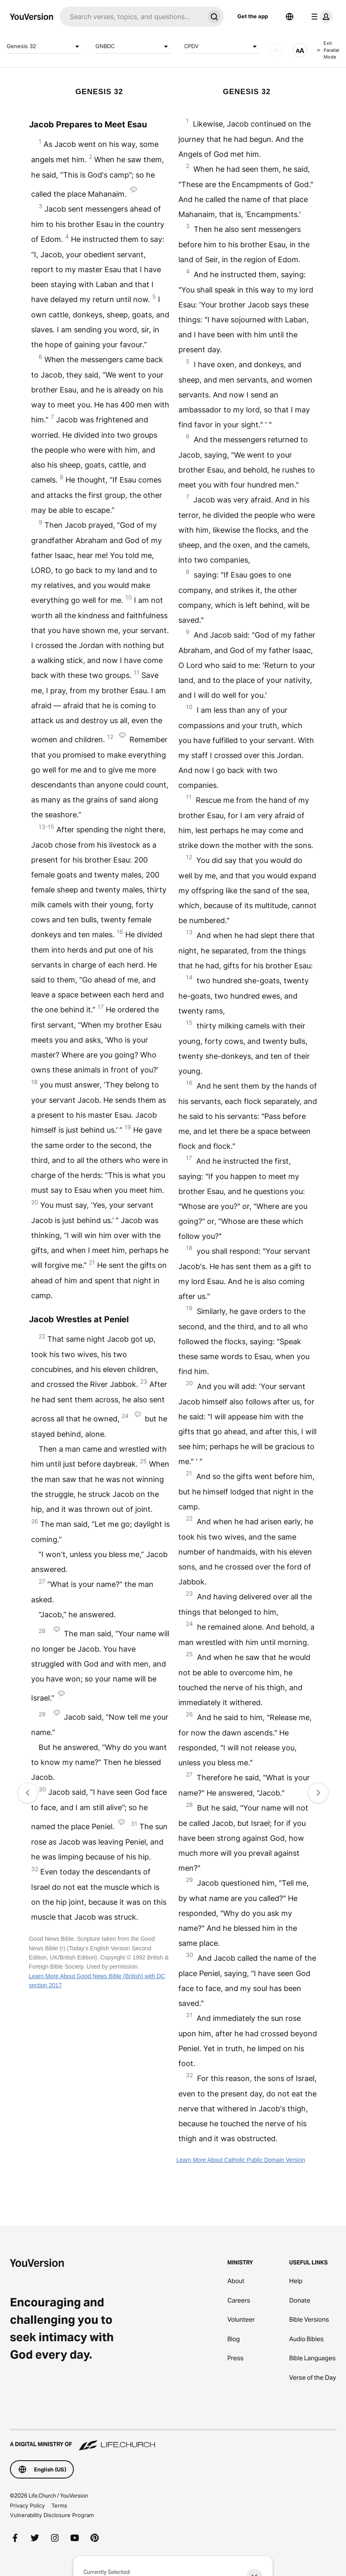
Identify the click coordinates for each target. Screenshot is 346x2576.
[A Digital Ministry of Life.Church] (173, 2440)
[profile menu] (320, 16)
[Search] (132, 16)
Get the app (252, 16)
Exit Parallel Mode (328, 50)
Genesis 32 (44, 46)
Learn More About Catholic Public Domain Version (240, 2160)
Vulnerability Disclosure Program (52, 2515)
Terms (59, 2505)
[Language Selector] (289, 16)
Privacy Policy (27, 2505)
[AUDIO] (276, 50)
